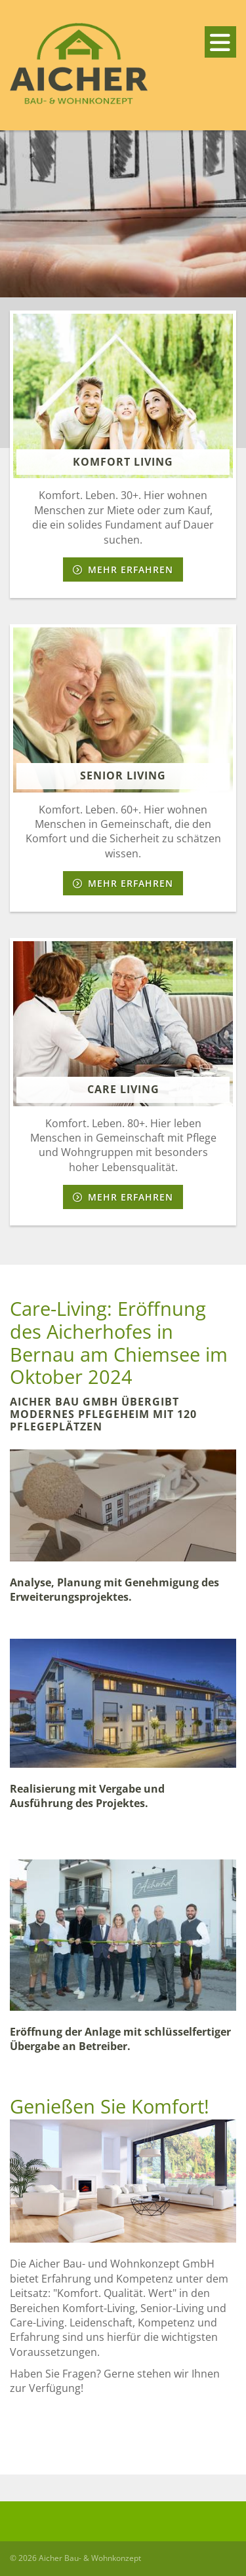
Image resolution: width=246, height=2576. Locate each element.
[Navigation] (220, 42)
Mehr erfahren (130, 569)
